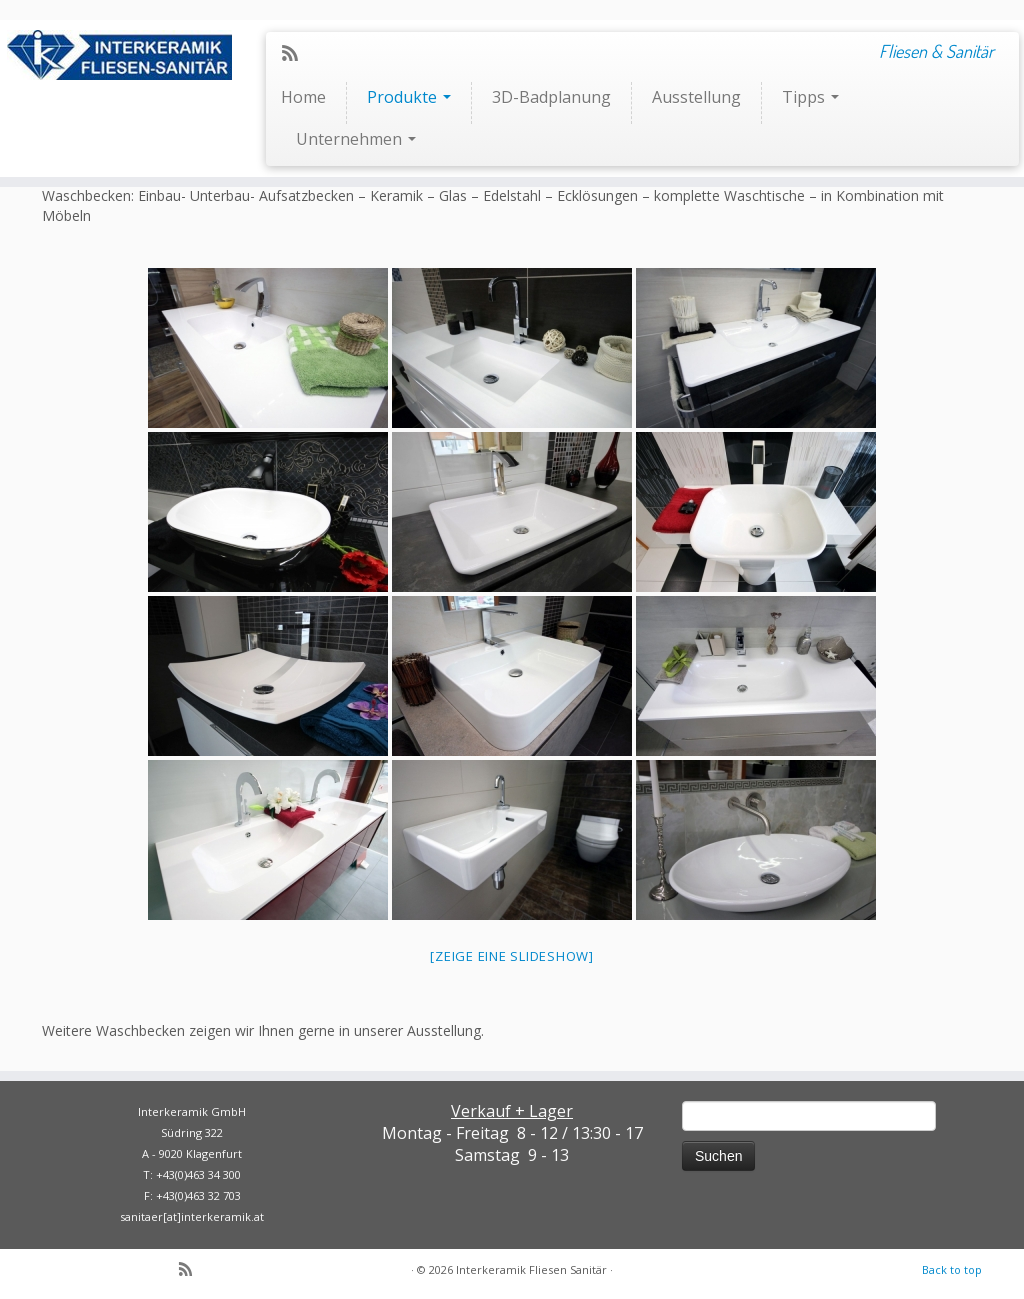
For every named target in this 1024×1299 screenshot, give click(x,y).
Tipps (810, 97)
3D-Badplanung (551, 97)
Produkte (409, 97)
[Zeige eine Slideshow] (512, 956)
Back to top (952, 1269)
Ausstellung (696, 97)
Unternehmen (356, 139)
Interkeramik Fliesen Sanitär (531, 1269)
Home (303, 97)
